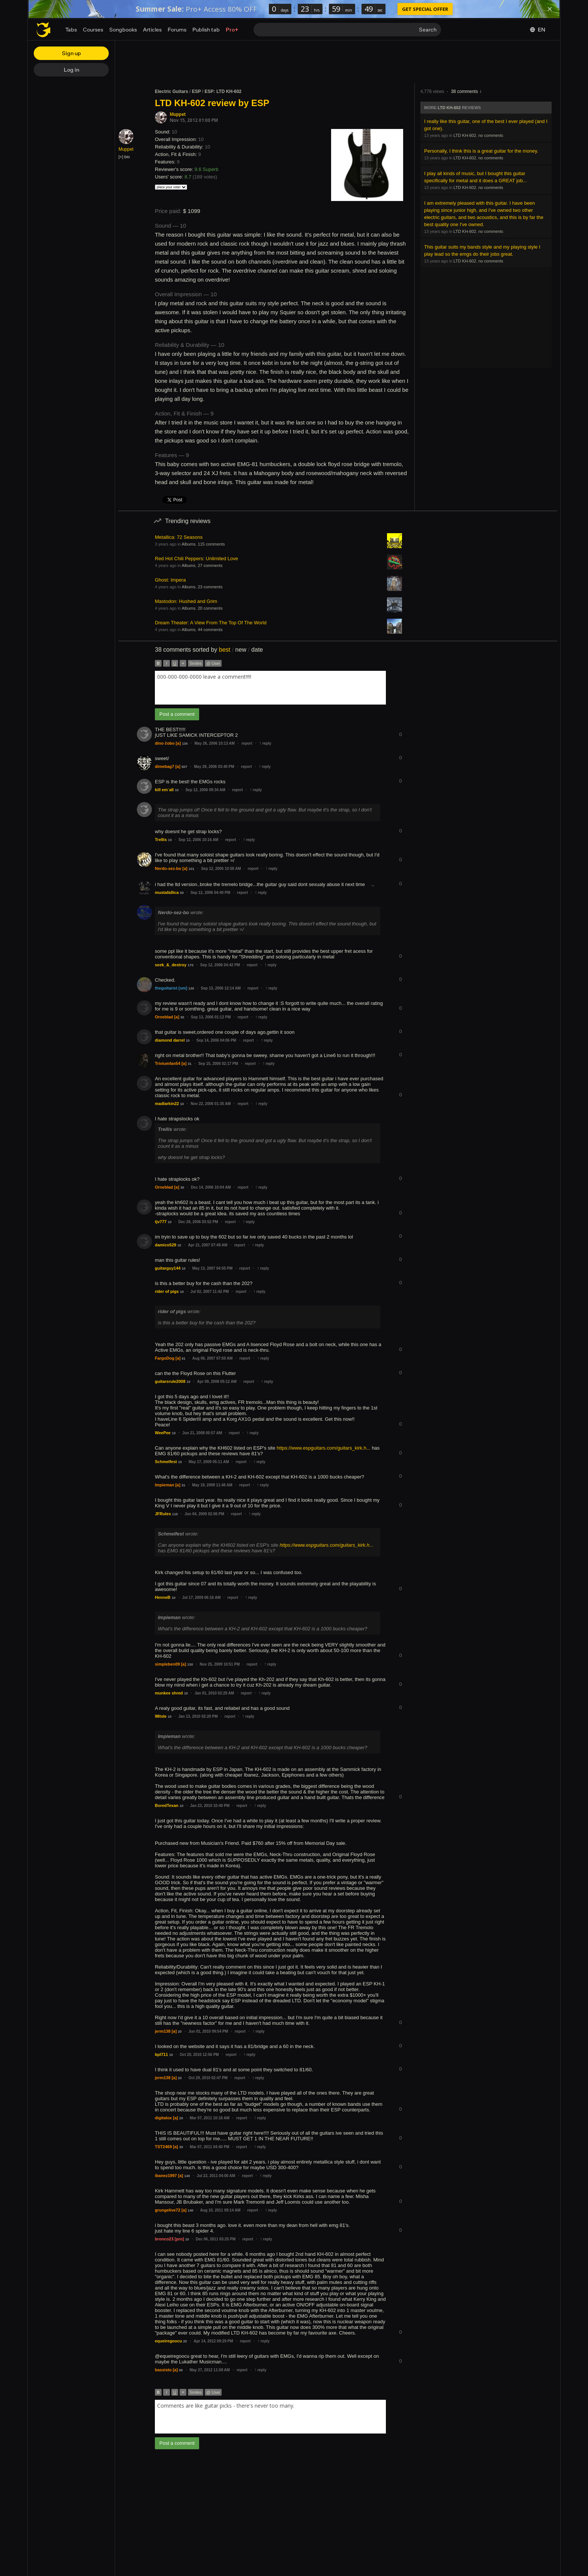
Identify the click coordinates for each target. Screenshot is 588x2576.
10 (176, 790)
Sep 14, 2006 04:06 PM (216, 1040)
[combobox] (270, 688)
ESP (196, 91)
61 (184, 1358)
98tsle (160, 1716)
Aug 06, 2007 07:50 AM (212, 1358)
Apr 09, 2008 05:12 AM (217, 1381)
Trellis (161, 839)
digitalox (163, 2118)
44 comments (210, 629)
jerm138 (163, 2031)
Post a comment (177, 714)
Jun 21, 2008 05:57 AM (202, 1433)
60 (181, 2370)
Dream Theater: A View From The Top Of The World (211, 622)
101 (191, 869)
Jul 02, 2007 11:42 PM (209, 1291)
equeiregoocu (168, 2341)
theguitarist (166, 988)
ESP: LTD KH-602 (223, 91)
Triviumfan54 (167, 1063)
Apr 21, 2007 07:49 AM (207, 1245)
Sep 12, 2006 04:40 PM (210, 893)
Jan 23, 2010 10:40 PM (210, 1806)
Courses (93, 29)
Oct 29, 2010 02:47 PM (208, 2078)
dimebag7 (164, 766)
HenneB (163, 1597)
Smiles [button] (195, 663)
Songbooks (123, 29)
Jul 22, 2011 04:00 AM (216, 2176)
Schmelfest (166, 1461)
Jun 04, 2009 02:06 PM (204, 1514)
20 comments (210, 608)
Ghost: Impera (170, 580)
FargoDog (164, 1358)
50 (182, 893)
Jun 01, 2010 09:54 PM (208, 2031)
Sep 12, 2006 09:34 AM (205, 790)
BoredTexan (166, 1805)
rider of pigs (167, 1291)
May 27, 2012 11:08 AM (209, 2370)
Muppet (178, 114)
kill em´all (164, 789)
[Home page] (43, 29)
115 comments (211, 544)
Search (427, 29)
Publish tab (206, 29)
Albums (189, 544)
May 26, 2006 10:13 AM (214, 743)
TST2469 (163, 2146)
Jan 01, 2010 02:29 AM (214, 1693)
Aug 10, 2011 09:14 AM (220, 2210)
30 (182, 1017)
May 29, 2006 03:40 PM (214, 767)
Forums (177, 29)
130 (191, 988)
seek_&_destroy (170, 965)
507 (184, 767)
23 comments (210, 587)
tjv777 (160, 1221)
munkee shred (169, 1693)
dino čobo (165, 743)
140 (187, 2176)
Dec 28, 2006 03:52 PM (198, 1222)
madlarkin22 (167, 1103)
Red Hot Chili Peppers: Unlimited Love (196, 558)
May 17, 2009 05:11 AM (209, 1462)
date (257, 649)
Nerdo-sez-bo (168, 868)
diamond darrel (169, 1040)
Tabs (71, 29)
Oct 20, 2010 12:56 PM (199, 2055)
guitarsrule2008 (170, 1381)
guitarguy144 (167, 1268)
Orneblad (164, 1017)
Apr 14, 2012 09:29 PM (213, 2341)
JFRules (163, 1513)
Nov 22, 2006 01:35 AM (210, 1104)
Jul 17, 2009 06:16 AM (201, 1597)
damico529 (165, 1245)
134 (185, 743)
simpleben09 (167, 1664)
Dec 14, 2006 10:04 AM (211, 1187)
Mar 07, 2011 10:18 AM (210, 2118)
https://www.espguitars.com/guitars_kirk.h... (323, 1448)
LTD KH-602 (449, 107)
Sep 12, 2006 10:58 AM (221, 869)
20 (180, 2031)
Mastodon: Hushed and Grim (186, 601)
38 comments (464, 91)
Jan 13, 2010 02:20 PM (198, 1716)
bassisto (163, 2370)
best (224, 649)
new (240, 649)
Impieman (164, 1485)
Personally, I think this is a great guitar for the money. (481, 151)
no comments (490, 135)
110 (175, 1514)
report (247, 743)
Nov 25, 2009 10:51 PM (220, 1664)
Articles (152, 29)
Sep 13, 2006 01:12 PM (211, 1017)
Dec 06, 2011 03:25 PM (216, 2239)
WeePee (163, 1432)
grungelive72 (167, 2210)
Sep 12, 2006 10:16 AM (198, 840)
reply (265, 743)
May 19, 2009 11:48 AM (212, 1485)
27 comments (210, 565)
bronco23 (164, 2239)
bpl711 (161, 2054)
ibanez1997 (166, 2175)
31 (189, 1064)
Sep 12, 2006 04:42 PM (220, 965)
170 (190, 965)
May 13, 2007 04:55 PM (212, 1268)
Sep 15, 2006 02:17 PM (218, 1064)
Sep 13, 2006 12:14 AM (221, 988)
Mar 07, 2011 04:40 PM (210, 2147)
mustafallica (167, 892)
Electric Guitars (171, 91)
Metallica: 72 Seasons (178, 537)
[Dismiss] (550, 9)
